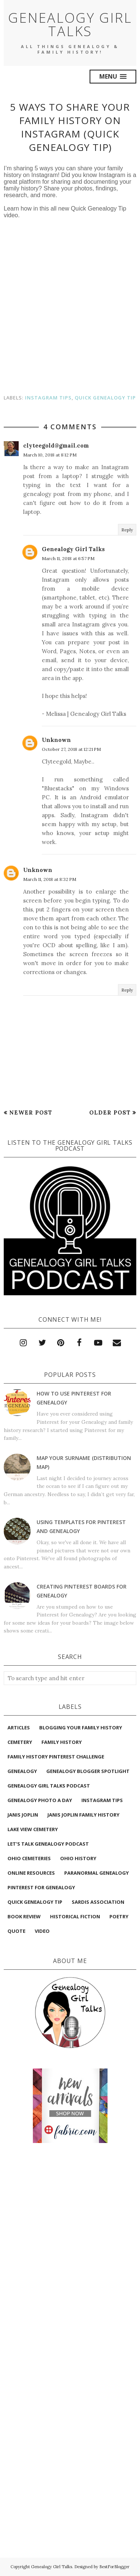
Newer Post (30, 1112)
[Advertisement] (70, 2183)
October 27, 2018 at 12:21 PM (71, 749)
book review (24, 1916)
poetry (118, 1916)
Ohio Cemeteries (29, 1858)
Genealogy (22, 1771)
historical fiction (75, 1916)
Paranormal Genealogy (96, 1872)
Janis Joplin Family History (83, 1814)
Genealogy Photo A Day (39, 1800)
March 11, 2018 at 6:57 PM (68, 558)
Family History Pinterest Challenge (55, 1756)
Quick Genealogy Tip (105, 397)
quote (16, 1931)
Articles (18, 1727)
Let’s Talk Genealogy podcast (48, 1843)
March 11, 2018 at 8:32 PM (49, 879)
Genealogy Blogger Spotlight (88, 1771)
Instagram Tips (48, 397)
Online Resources (31, 1872)
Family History (61, 1742)
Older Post (110, 1112)
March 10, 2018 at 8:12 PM (50, 455)
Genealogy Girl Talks (70, 24)
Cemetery (19, 1742)
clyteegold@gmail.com (56, 445)
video (42, 1931)
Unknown (56, 739)
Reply (127, 529)
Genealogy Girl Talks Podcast (48, 1785)
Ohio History (78, 1858)
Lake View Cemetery (32, 1829)
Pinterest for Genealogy (41, 1887)
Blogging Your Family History (80, 1727)
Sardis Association (98, 1902)
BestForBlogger (114, 2566)
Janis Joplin (22, 1814)
